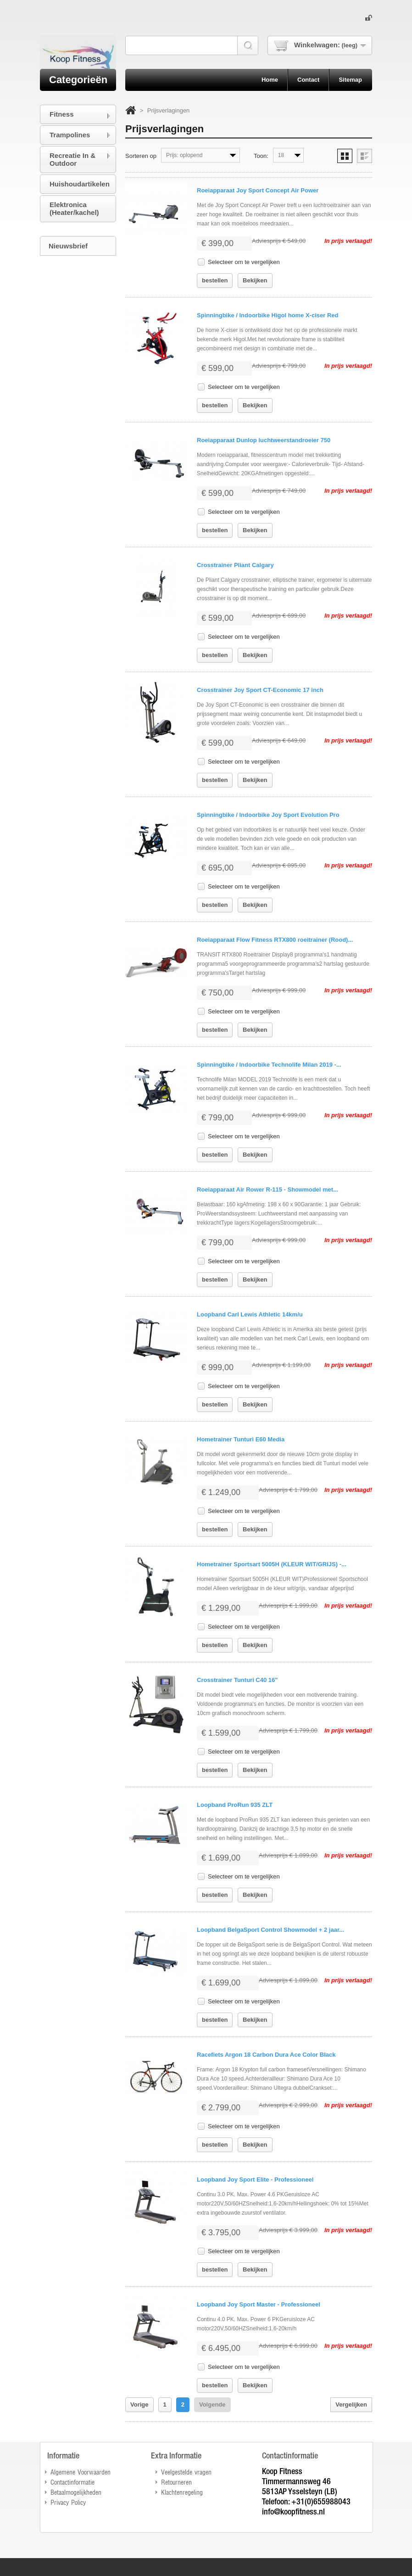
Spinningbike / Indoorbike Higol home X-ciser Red (267, 315)
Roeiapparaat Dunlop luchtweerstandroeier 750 (263, 440)
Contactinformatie (72, 2481)
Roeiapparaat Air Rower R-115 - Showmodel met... (267, 1189)
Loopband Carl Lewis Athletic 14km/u (250, 1314)
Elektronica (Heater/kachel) (74, 208)
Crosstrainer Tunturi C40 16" (237, 1679)
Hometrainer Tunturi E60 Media (240, 1439)
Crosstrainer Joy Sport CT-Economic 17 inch (260, 689)
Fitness (62, 114)
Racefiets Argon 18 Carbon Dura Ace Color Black (266, 2054)
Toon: (261, 155)
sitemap (350, 79)
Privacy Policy (68, 2501)
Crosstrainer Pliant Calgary (235, 565)
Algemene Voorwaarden (80, 2471)
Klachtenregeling (182, 2491)
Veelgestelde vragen (186, 2471)
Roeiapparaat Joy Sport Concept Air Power (257, 190)
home (270, 79)
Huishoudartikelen (80, 184)
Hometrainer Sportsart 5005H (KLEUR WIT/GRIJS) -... (271, 1564)
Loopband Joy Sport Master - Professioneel (258, 2304)
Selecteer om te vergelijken (244, 262)
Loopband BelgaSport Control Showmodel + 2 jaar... (270, 1929)
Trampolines (70, 135)
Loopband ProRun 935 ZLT (235, 1804)
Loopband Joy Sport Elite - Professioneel (255, 2179)
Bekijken (255, 280)
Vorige (139, 2404)
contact (308, 79)
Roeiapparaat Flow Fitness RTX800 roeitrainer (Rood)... (275, 939)
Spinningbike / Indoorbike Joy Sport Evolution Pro (268, 814)
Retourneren (176, 2481)
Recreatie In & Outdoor (72, 159)
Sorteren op (140, 155)
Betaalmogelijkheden (75, 2491)
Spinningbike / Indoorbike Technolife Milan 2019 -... (269, 1064)
